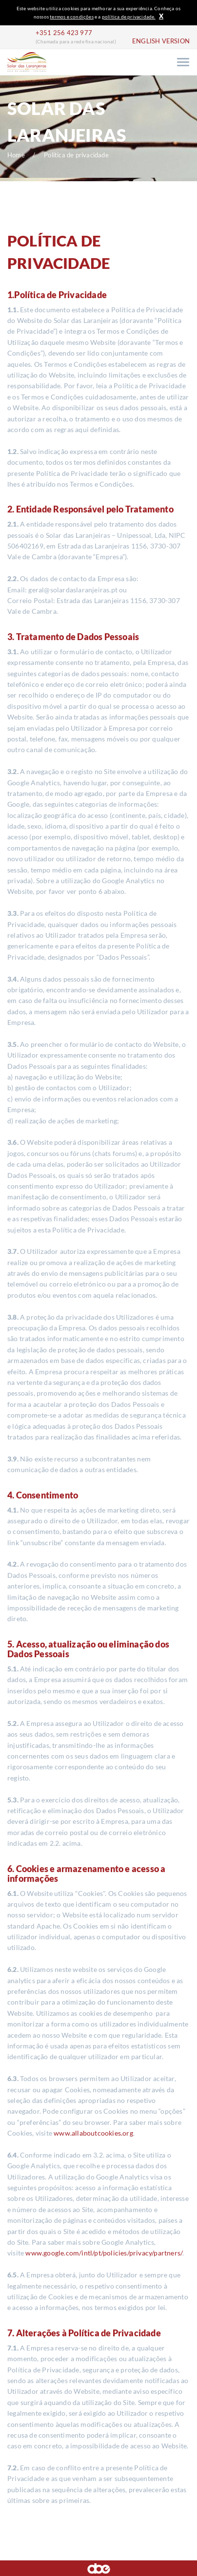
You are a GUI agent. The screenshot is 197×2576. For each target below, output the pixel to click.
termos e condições (72, 16)
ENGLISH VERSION (161, 41)
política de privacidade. (129, 16)
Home (16, 155)
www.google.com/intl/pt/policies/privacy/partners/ (103, 2253)
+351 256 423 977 (64, 33)
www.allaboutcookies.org (93, 2133)
